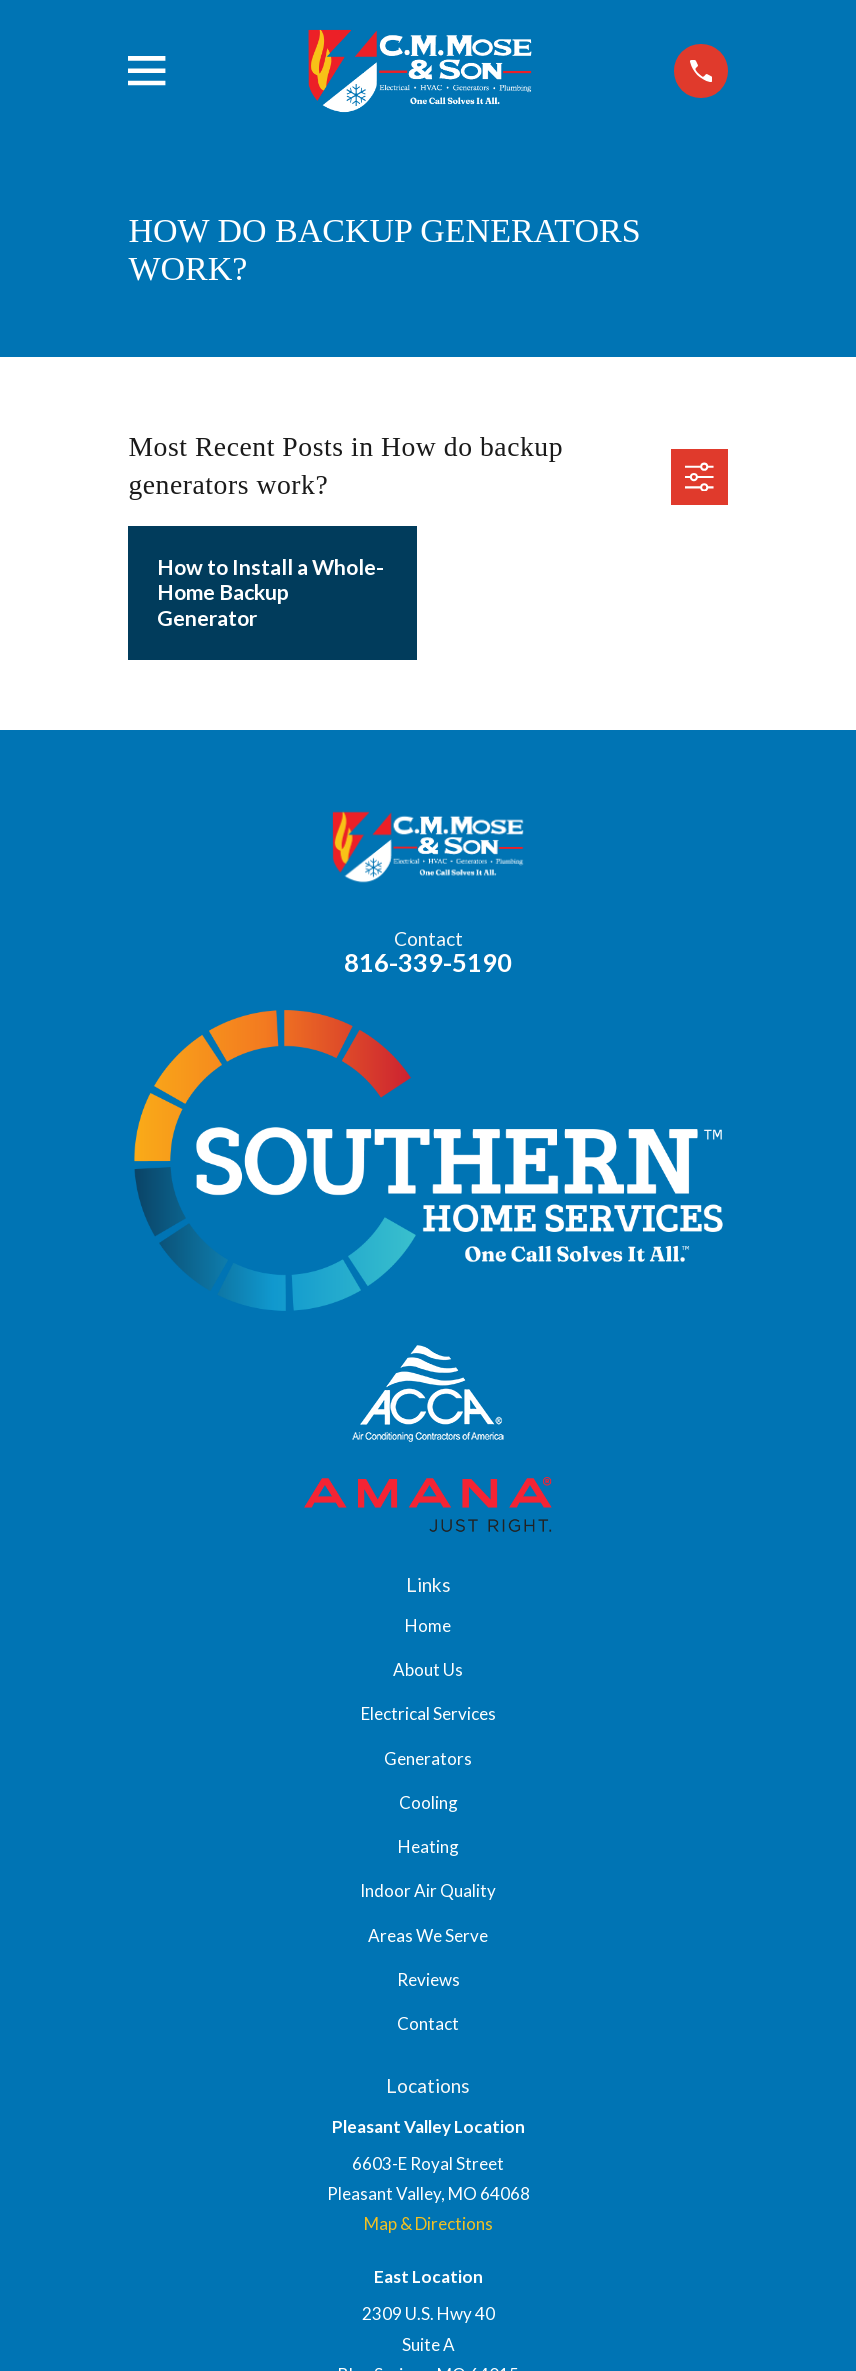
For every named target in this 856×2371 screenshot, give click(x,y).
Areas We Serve (428, 1935)
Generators (428, 1758)
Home (428, 1625)
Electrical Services (428, 1713)
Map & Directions (428, 2223)
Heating (428, 1846)
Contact (428, 2023)
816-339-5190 (428, 962)
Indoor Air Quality (428, 1890)
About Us (428, 1669)
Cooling (428, 1802)
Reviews (428, 1979)
